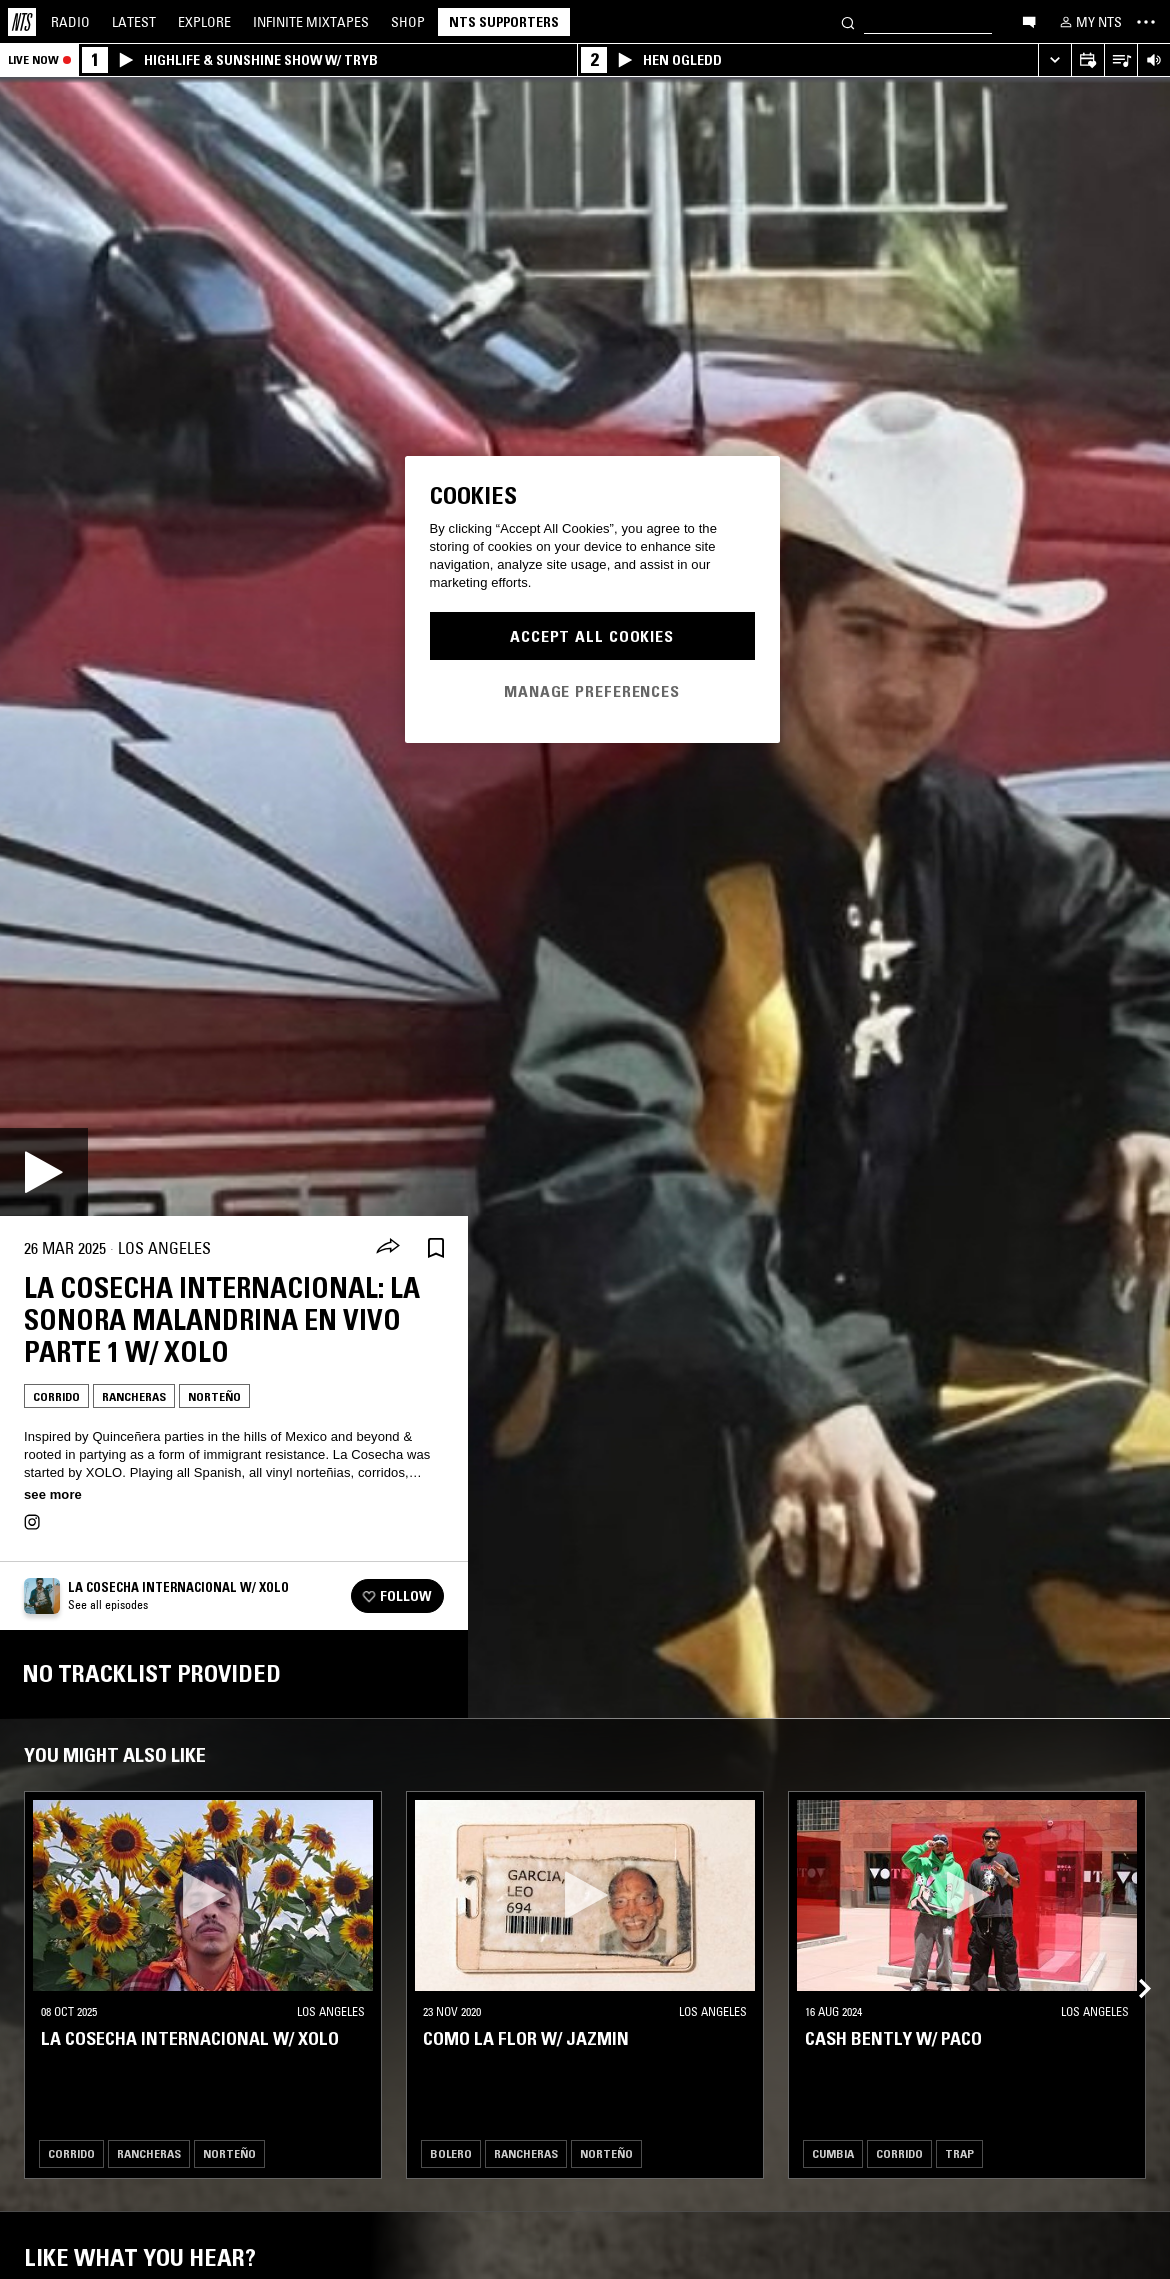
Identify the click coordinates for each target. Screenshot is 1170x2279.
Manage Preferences (592, 691)
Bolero (451, 2153)
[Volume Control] (1153, 60)
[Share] (388, 1248)
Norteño (214, 1396)
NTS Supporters (504, 22)
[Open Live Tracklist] (1120, 60)
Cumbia (833, 2153)
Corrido (56, 1396)
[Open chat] (1029, 21)
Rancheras (134, 1396)
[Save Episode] (436, 1248)
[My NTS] (1089, 22)
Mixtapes (311, 22)
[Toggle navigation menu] (1146, 22)
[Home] (22, 22)
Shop (408, 22)
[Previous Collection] (1132, 1965)
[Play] (44, 1172)
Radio (70, 22)
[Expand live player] (1054, 60)
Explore (204, 22)
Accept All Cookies (592, 636)
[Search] (848, 21)
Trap (959, 2153)
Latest (134, 22)
